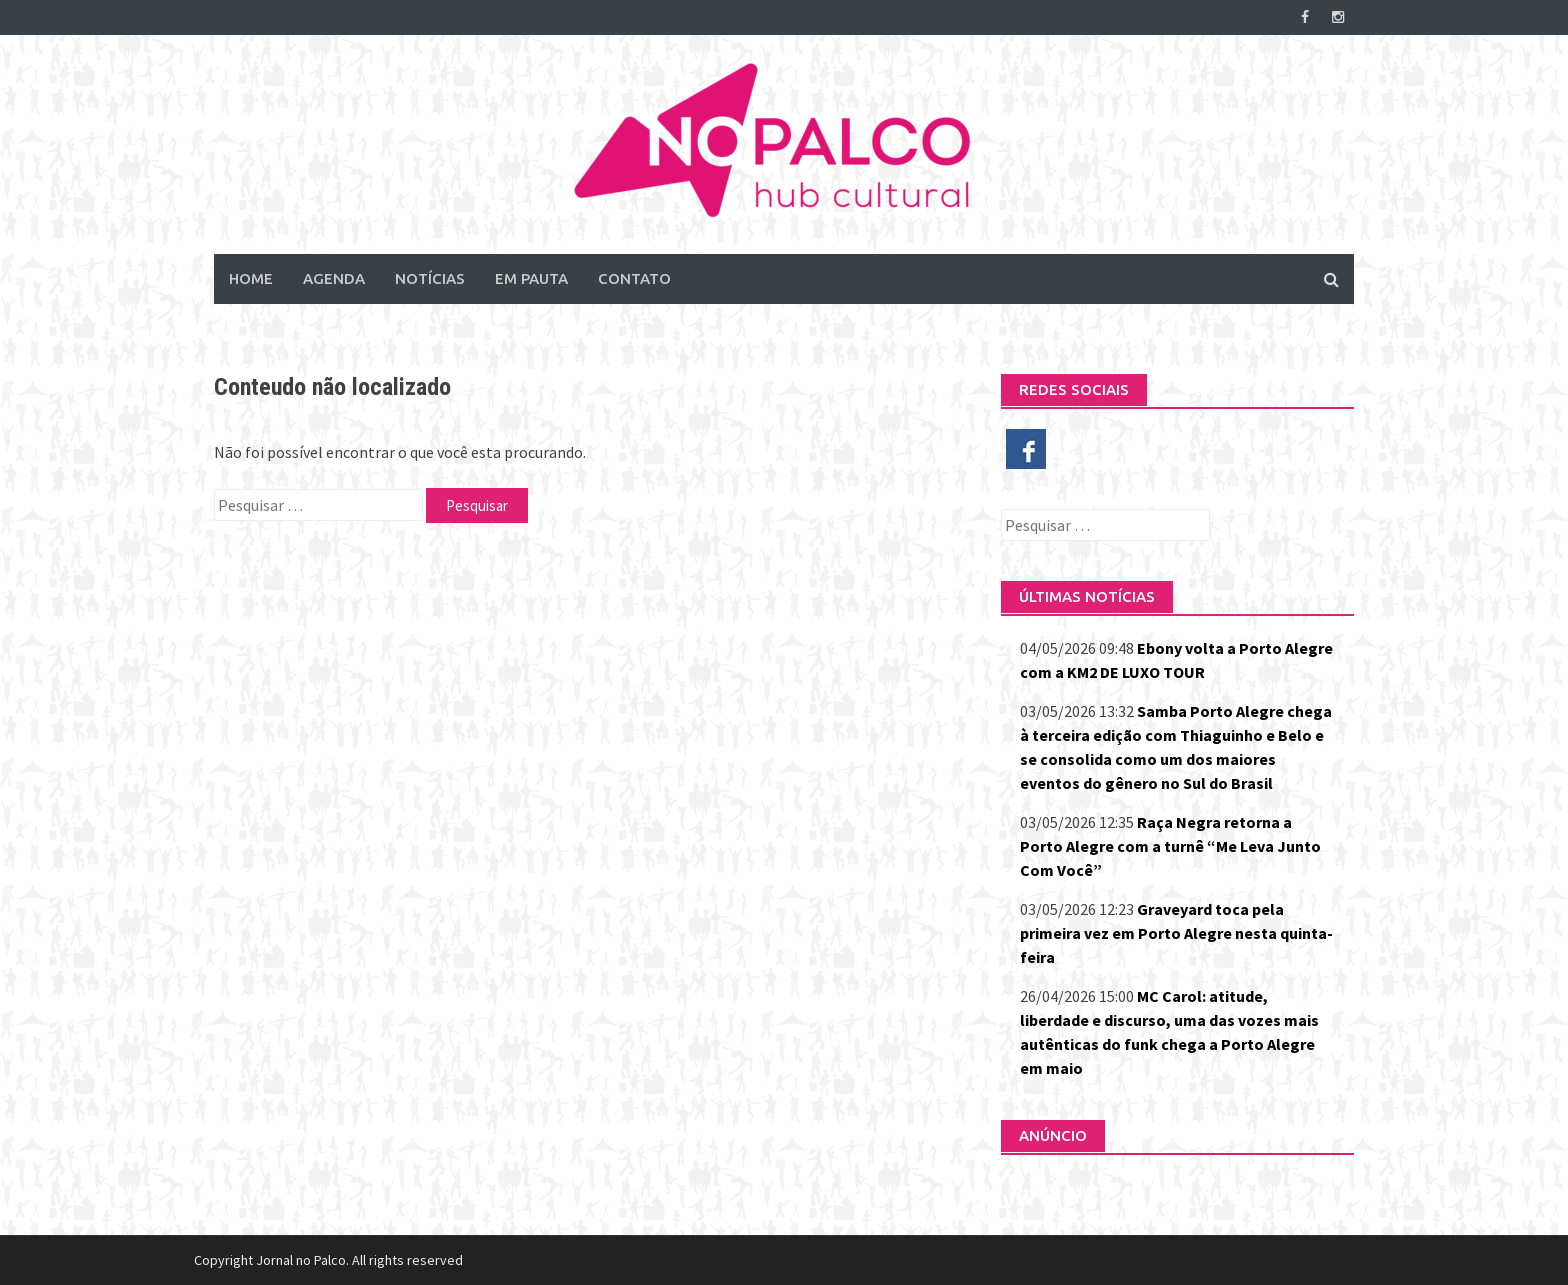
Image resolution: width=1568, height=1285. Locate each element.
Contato (634, 278)
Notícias (430, 278)
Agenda (334, 278)
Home (251, 278)
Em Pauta (531, 278)
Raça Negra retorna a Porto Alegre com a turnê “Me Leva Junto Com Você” (1170, 846)
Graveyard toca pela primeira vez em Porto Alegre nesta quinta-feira (1176, 933)
